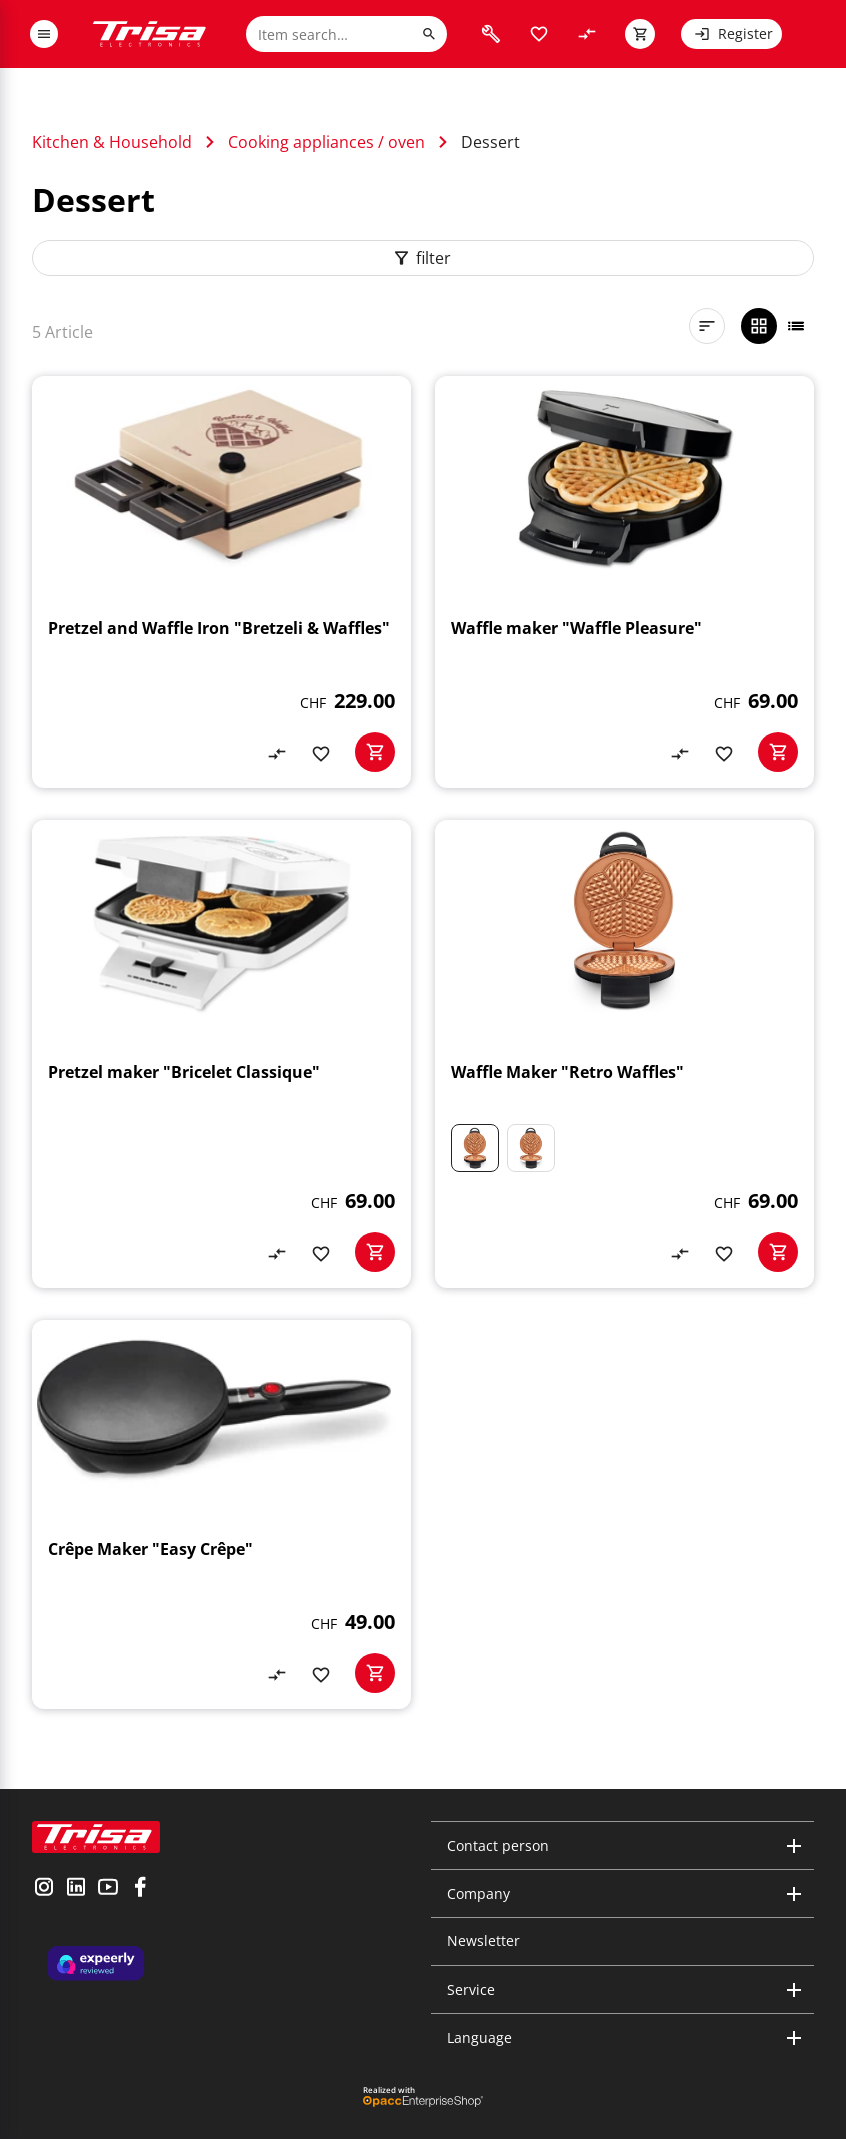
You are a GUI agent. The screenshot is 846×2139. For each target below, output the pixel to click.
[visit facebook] (140, 1889)
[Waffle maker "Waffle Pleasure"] (624, 582)
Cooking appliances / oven (326, 142)
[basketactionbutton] (375, 752)
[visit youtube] (108, 1889)
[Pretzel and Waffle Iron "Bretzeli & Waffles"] (221, 582)
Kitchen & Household (112, 142)
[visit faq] (491, 34)
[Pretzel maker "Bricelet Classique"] (221, 1054)
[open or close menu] (44, 34)
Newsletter (483, 1940)
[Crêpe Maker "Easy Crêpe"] (221, 1514)
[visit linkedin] (76, 1889)
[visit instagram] (44, 1889)
